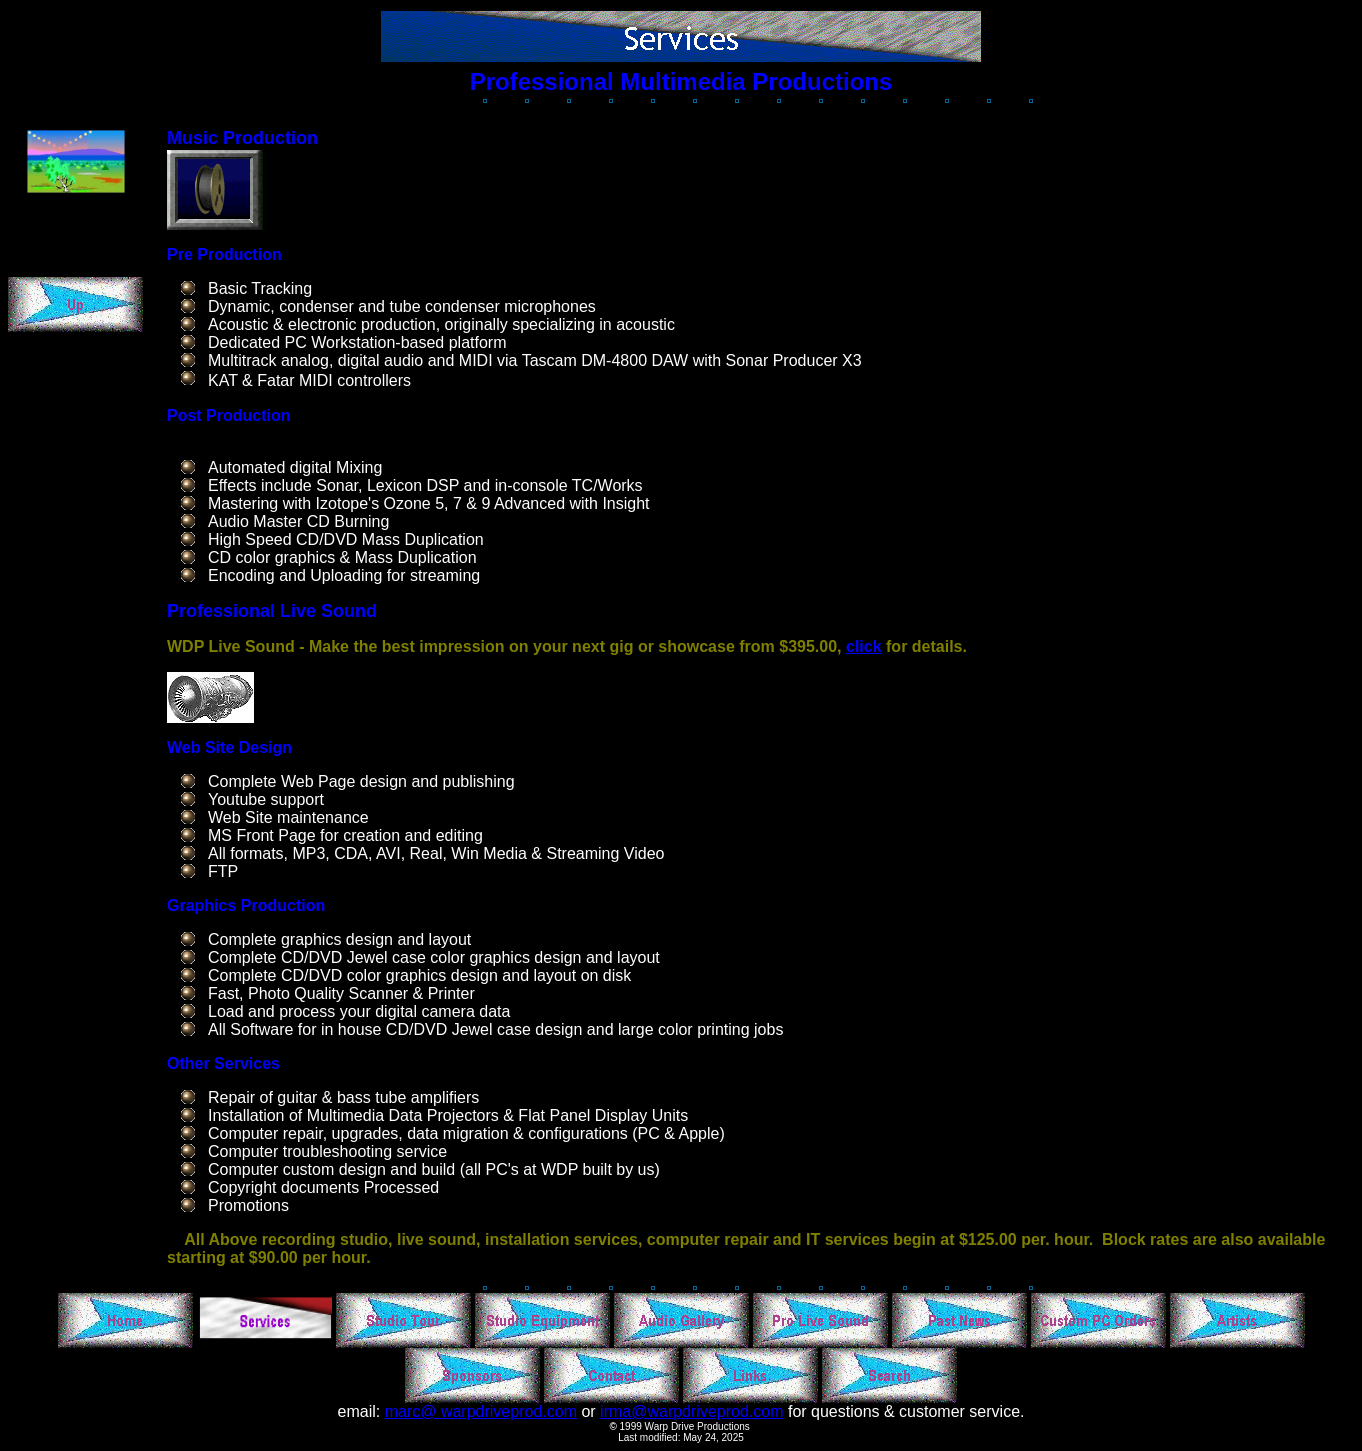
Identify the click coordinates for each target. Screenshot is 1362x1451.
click (864, 646)
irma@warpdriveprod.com (691, 1411)
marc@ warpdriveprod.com (481, 1411)
